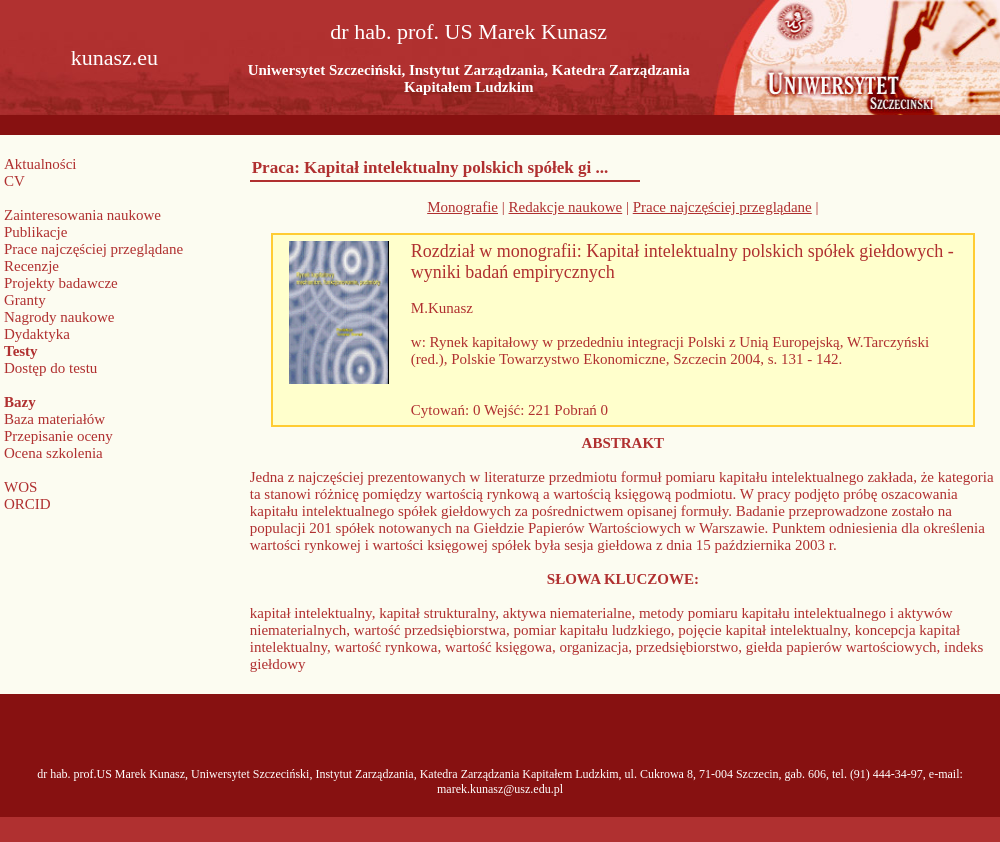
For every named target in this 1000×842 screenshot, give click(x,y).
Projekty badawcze (61, 283)
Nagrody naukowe (59, 317)
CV (14, 181)
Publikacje (35, 232)
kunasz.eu (114, 57)
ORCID (27, 504)
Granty (25, 300)
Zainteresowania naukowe (82, 215)
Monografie (462, 207)
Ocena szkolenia (53, 453)
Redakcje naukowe (566, 207)
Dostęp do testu (50, 368)
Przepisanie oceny (58, 436)
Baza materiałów (54, 419)
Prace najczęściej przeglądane (93, 249)
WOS (20, 487)
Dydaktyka (37, 334)
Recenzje (31, 266)
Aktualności (40, 164)
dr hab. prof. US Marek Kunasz (468, 31)
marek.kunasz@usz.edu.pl (500, 789)
